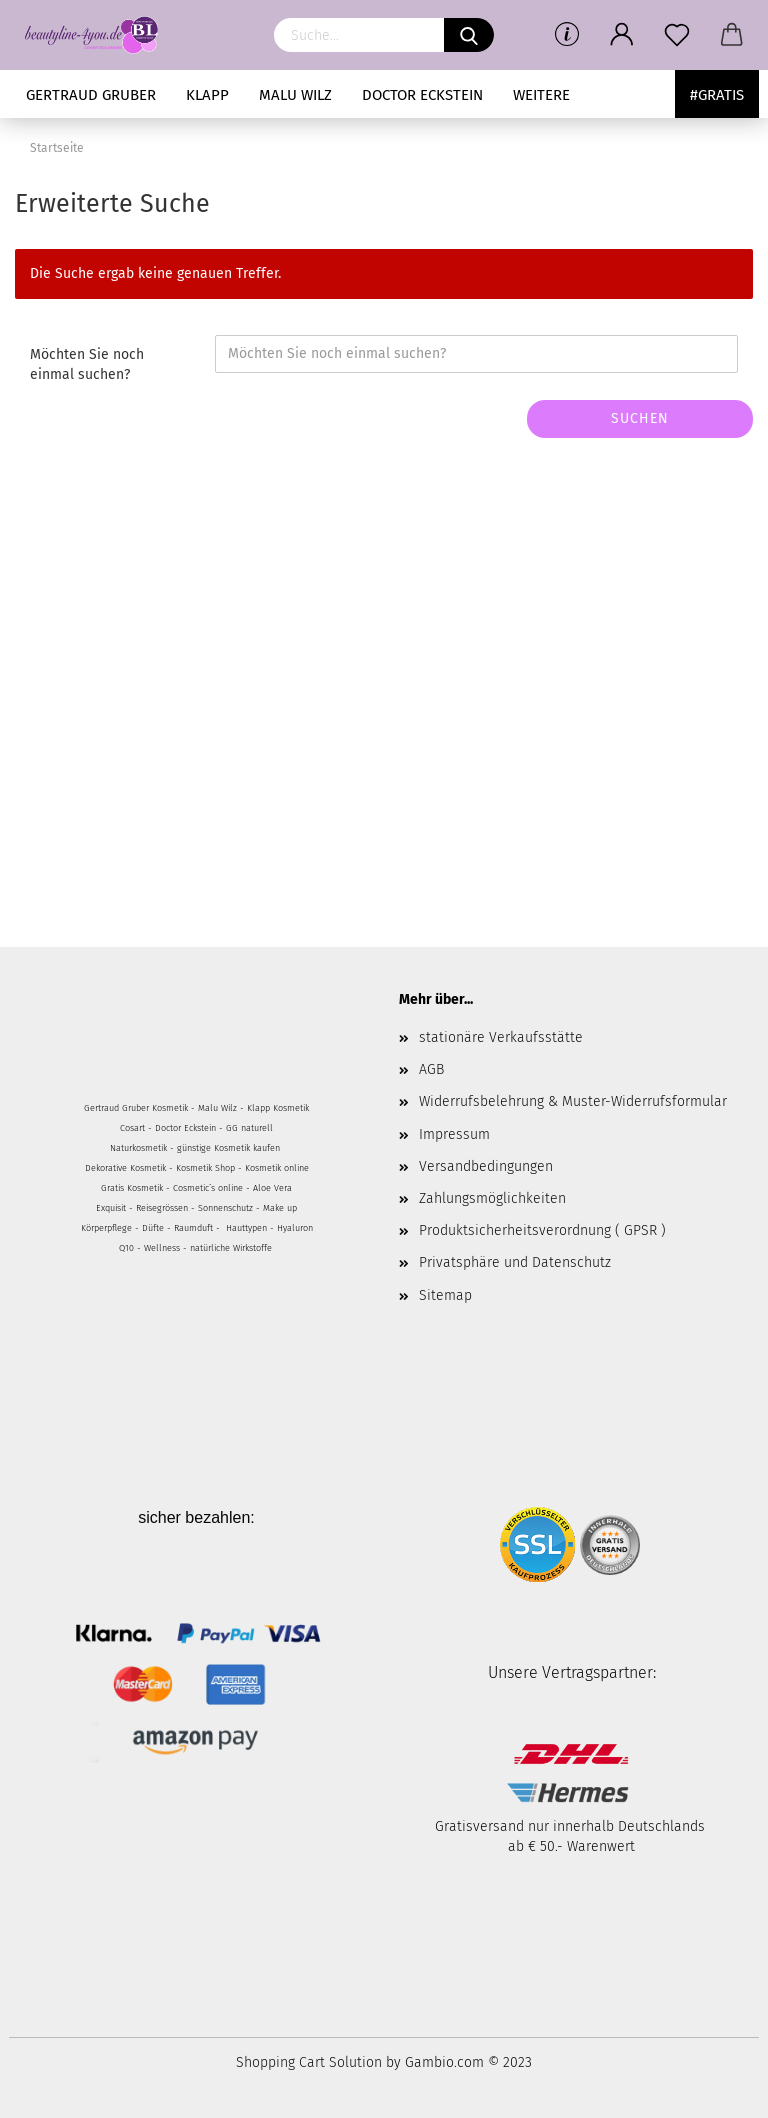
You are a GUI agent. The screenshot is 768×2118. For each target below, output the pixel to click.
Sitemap (445, 1295)
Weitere (541, 95)
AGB (431, 1069)
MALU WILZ (295, 95)
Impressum (454, 1134)
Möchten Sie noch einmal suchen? (87, 364)
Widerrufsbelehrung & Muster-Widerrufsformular (573, 1101)
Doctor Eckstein (422, 95)
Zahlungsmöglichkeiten (492, 1198)
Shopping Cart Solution (309, 2062)
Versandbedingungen (486, 1166)
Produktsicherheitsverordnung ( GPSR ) (542, 1230)
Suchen (640, 418)
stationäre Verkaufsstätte (501, 1037)
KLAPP (207, 95)
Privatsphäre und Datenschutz (515, 1262)
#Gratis (717, 95)
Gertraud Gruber (91, 95)
